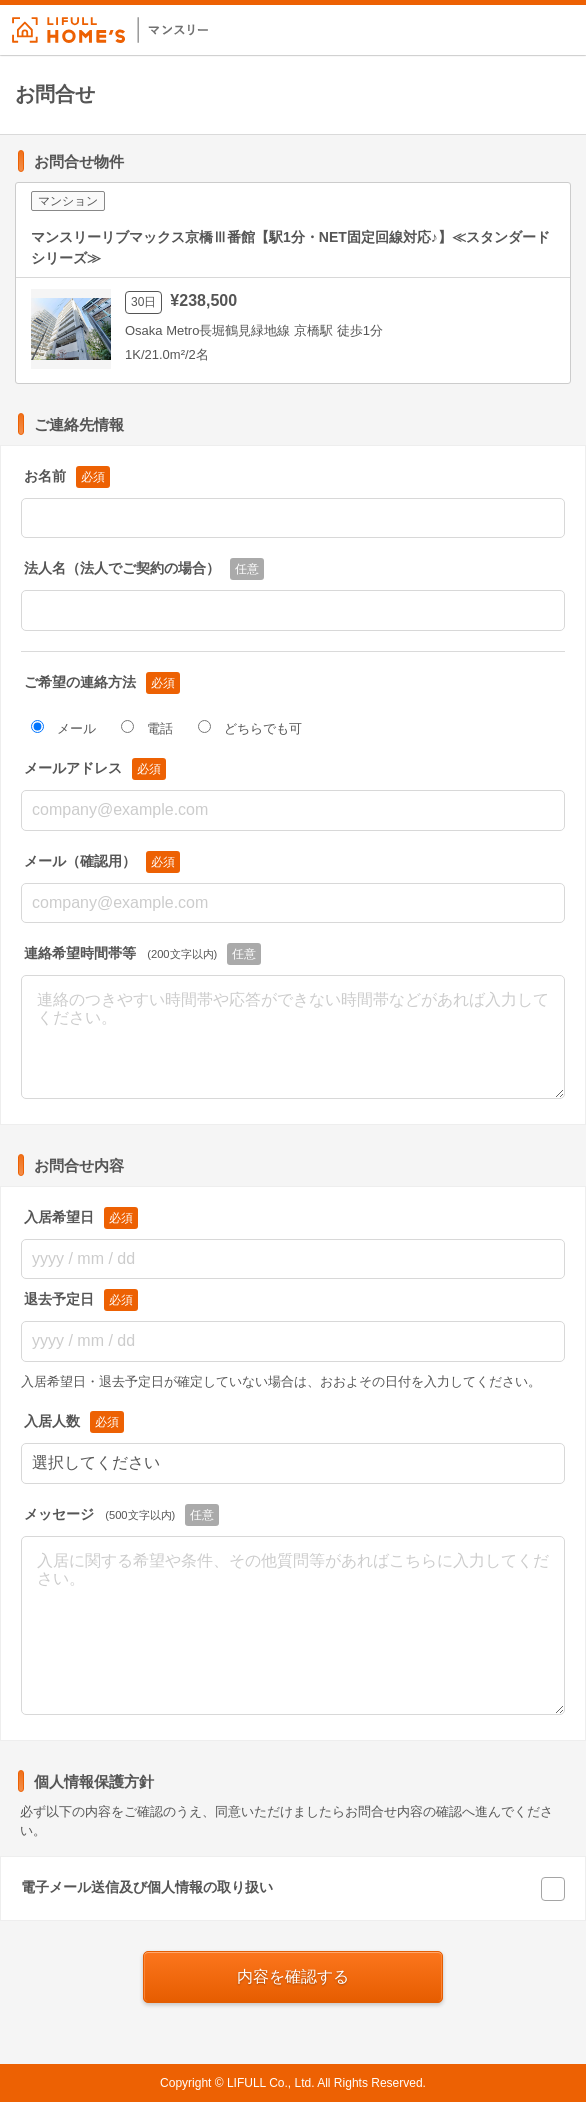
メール (63, 728)
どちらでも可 (250, 728)
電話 (147, 728)
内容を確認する (293, 1976)
